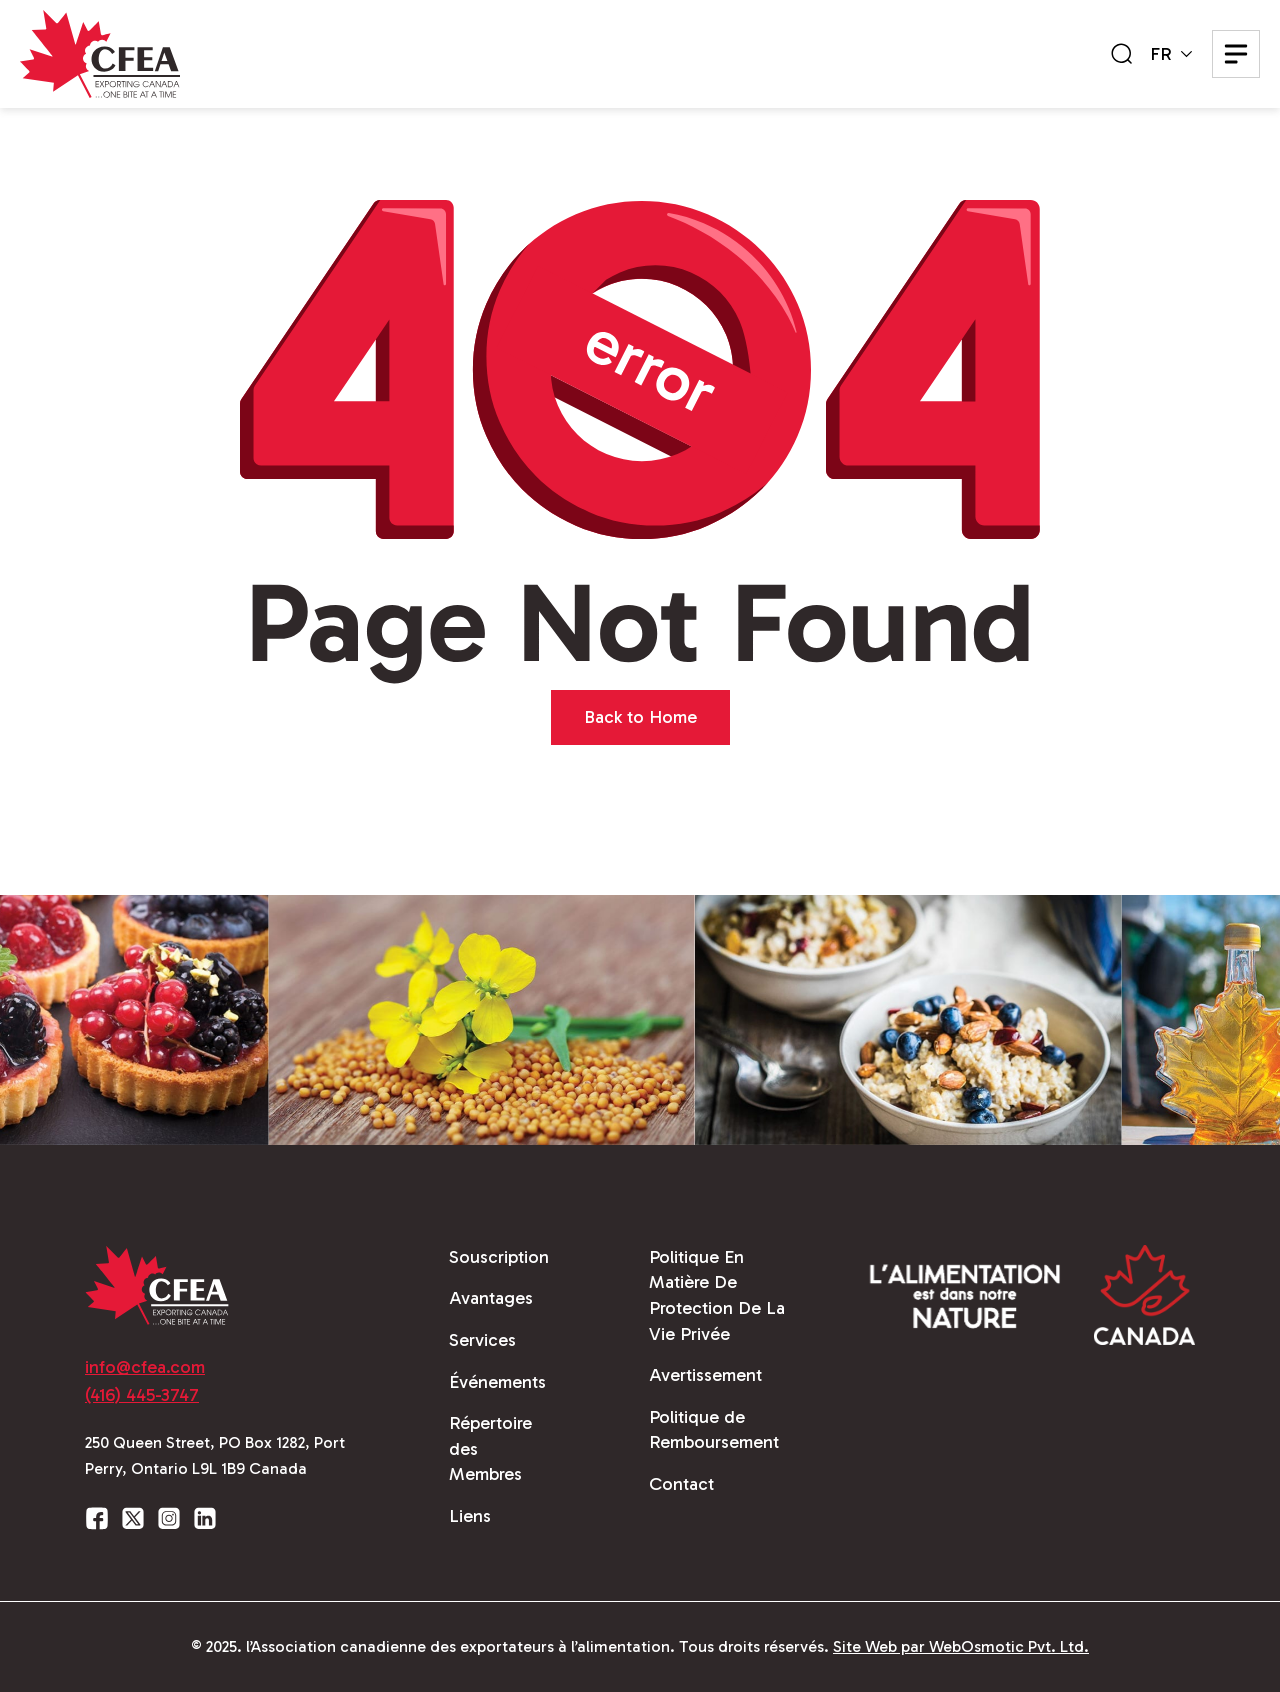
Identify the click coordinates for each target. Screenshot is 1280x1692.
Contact (681, 1484)
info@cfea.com (145, 1367)
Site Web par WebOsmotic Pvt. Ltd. (961, 1646)
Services (482, 1340)
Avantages (491, 1298)
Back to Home (640, 717)
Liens (470, 1516)
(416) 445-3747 (142, 1395)
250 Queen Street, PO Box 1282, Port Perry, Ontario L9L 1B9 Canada (215, 1455)
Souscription (499, 1257)
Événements (497, 1382)
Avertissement (705, 1375)
